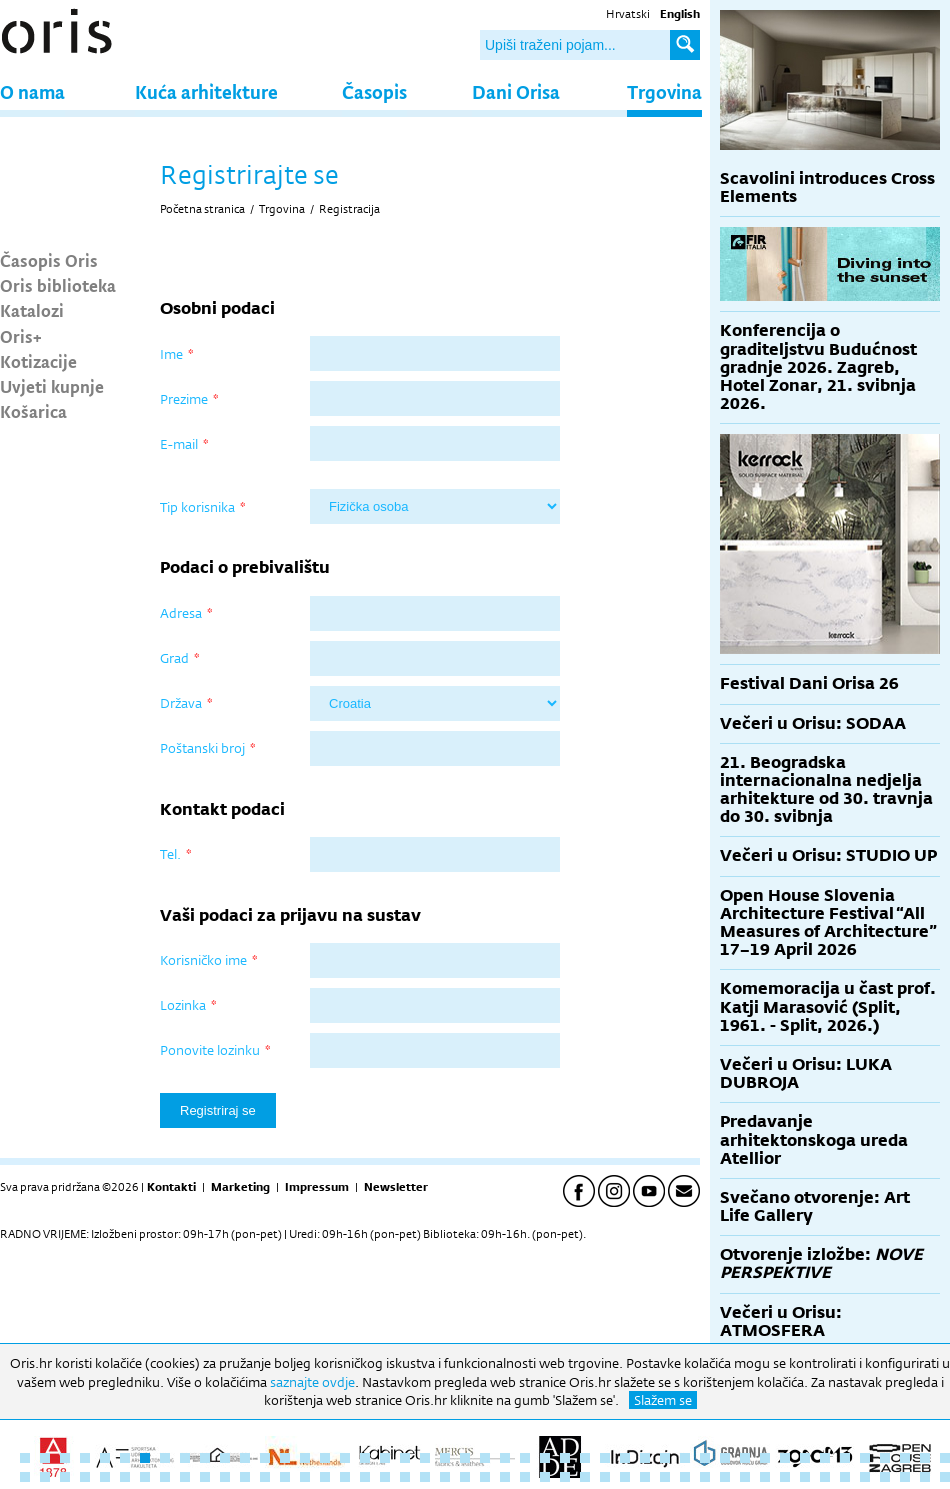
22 (445, 1458)
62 (305, 1477)
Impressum (317, 1187)
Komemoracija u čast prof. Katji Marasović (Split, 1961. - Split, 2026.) (828, 1006)
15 (305, 1458)
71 (485, 1477)
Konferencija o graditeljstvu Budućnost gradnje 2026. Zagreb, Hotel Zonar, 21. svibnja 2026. (818, 367)
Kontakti (171, 1187)
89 (845, 1477)
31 (625, 1458)
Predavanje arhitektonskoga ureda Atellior (814, 1139)
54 (145, 1477)
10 (205, 1458)
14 (285, 1458)
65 (365, 1477)
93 (925, 1477)
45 (905, 1458)
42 (845, 1458)
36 (725, 1458)
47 (945, 1458)
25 (505, 1458)
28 (565, 1458)
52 (105, 1477)
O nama (32, 91)
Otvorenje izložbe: (821, 1263)
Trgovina (664, 91)
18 (365, 1458)
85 (765, 1477)
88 (825, 1477)
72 (505, 1477)
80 (665, 1477)
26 (525, 1458)
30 (605, 1458)
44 (885, 1458)
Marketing (240, 1187)
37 (745, 1458)
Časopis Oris (49, 260)
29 (585, 1458)
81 (685, 1477)
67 (405, 1477)
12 (245, 1458)
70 (465, 1477)
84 (745, 1477)
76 (585, 1477)
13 (265, 1458)
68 (425, 1477)
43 (865, 1458)
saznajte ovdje (312, 1382)
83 (725, 1477)
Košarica (33, 411)
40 (805, 1458)
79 (645, 1477)
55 (165, 1477)
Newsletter (396, 1187)
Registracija (349, 209)
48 (25, 1477)
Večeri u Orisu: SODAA (813, 723)
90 (865, 1477)
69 (445, 1477)
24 (485, 1458)
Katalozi (32, 310)
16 (325, 1458)
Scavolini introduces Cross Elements (827, 187)
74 (545, 1477)
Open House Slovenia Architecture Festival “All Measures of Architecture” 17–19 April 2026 (828, 923)
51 (85, 1477)
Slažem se (663, 1400)
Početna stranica (202, 209)
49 (45, 1477)
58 (225, 1477)
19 (385, 1458)
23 (465, 1458)
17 (345, 1458)
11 (225, 1458)
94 (945, 1477)
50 (65, 1477)
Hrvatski (628, 14)
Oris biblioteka (58, 285)
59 (245, 1477)
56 (185, 1477)
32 (645, 1458)
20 (405, 1458)
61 (285, 1477)
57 (205, 1477)
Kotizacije (38, 361)
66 (385, 1477)
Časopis (374, 91)
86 (785, 1477)
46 (925, 1458)
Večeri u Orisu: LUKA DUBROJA (806, 1073)
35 (705, 1458)
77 (605, 1477)
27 (545, 1458)
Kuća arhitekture (206, 91)
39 (785, 1458)
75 (565, 1477)
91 (885, 1477)
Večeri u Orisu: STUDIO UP (828, 855)
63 (325, 1477)
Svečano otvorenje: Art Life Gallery (815, 1206)
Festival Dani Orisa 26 (809, 683)
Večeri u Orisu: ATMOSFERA (781, 1321)
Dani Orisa (516, 91)
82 (705, 1477)
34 (685, 1458)
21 (425, 1458)
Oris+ (21, 336)
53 (125, 1477)
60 (265, 1477)
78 (625, 1477)
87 (805, 1477)
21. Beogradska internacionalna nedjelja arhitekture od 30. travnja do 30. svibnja (826, 790)
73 (525, 1477)
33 (665, 1458)
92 (905, 1477)
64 (345, 1477)
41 (825, 1458)
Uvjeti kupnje (52, 386)
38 (765, 1458)
